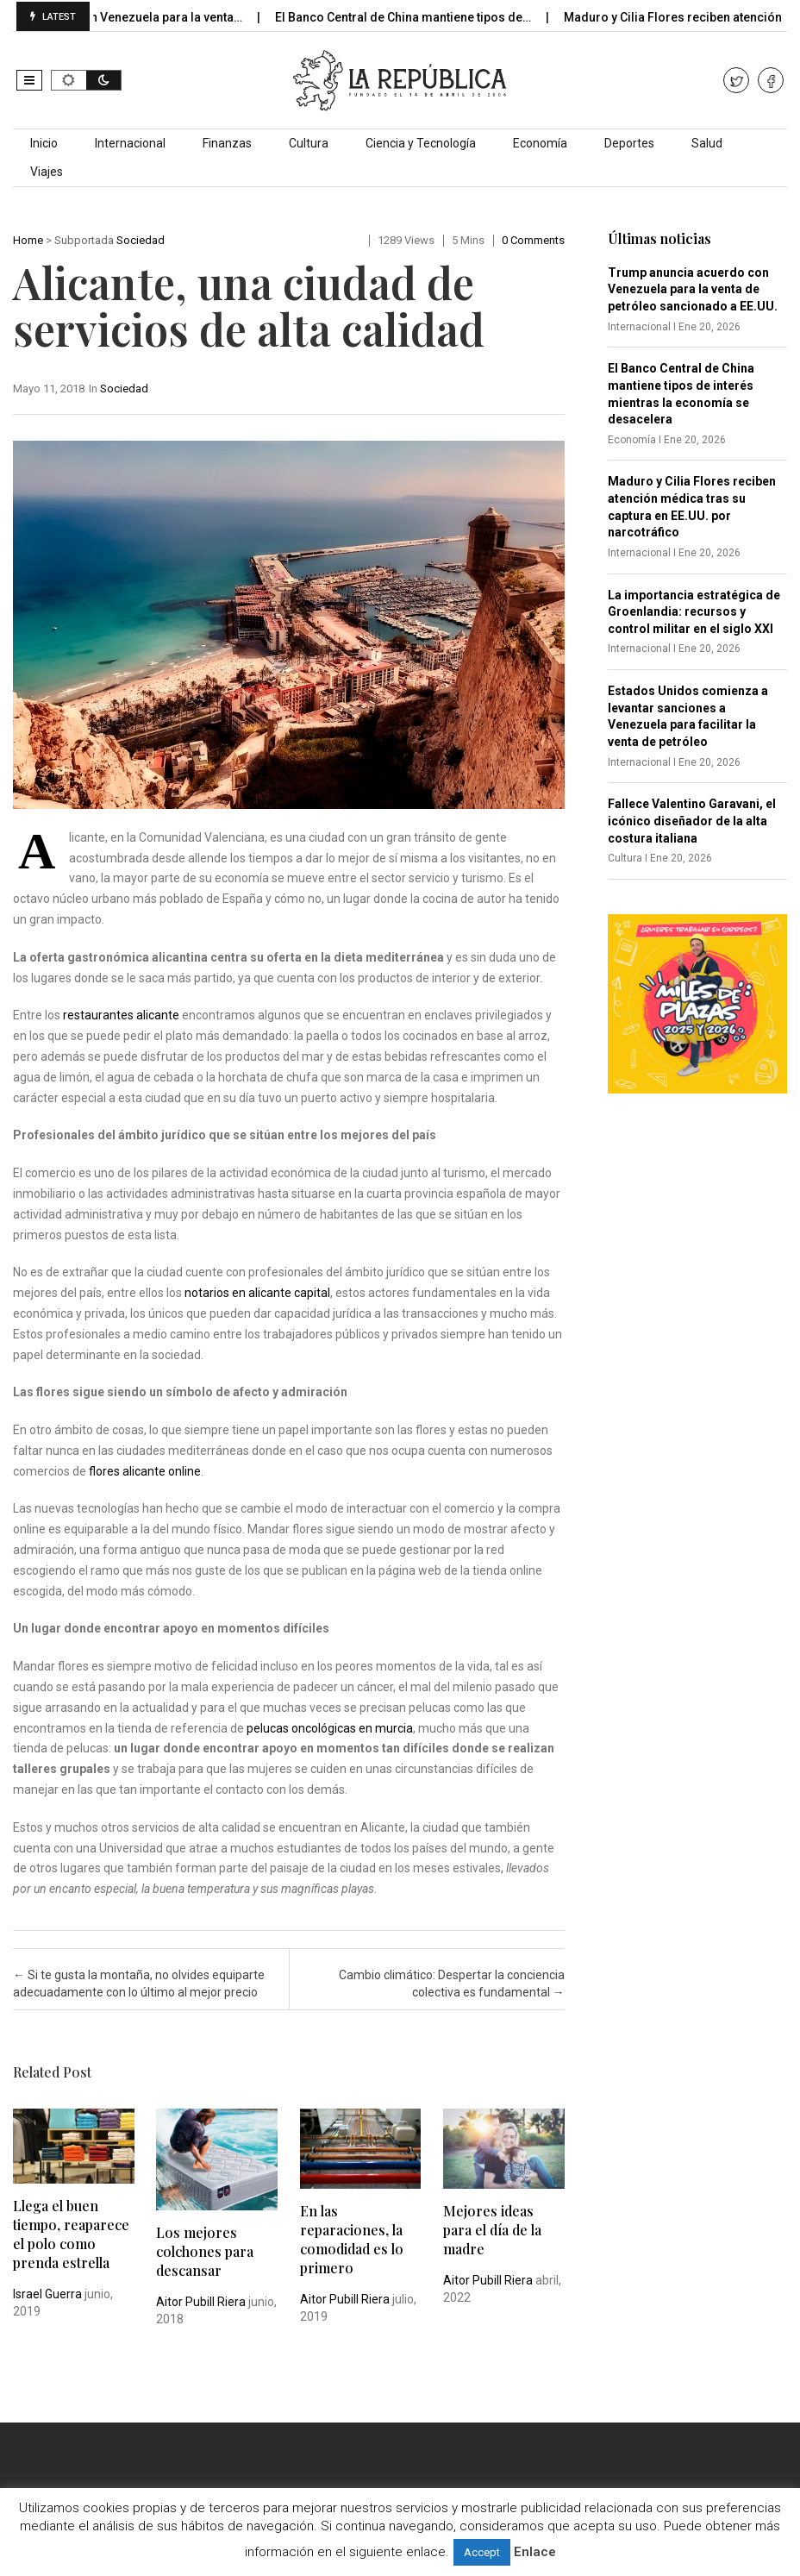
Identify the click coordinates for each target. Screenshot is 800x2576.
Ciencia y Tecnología (421, 143)
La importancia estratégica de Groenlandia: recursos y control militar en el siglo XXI (694, 612)
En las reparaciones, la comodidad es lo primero (351, 2239)
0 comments (533, 240)
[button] (29, 80)
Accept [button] (482, 2552)
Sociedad (140, 240)
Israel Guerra (47, 2294)
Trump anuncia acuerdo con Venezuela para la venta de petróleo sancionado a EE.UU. (693, 289)
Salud (706, 143)
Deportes (629, 143)
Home (28, 240)
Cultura (308, 143)
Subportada (84, 240)
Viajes (46, 172)
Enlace (535, 2552)
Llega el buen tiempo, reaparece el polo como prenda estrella (71, 2234)
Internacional (130, 143)
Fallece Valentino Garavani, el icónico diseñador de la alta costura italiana (692, 820)
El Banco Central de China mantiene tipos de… (425, 17)
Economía (540, 143)
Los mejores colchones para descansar (204, 2251)
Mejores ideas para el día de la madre (492, 2230)
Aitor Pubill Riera (201, 2302)
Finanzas (227, 143)
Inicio (44, 143)
